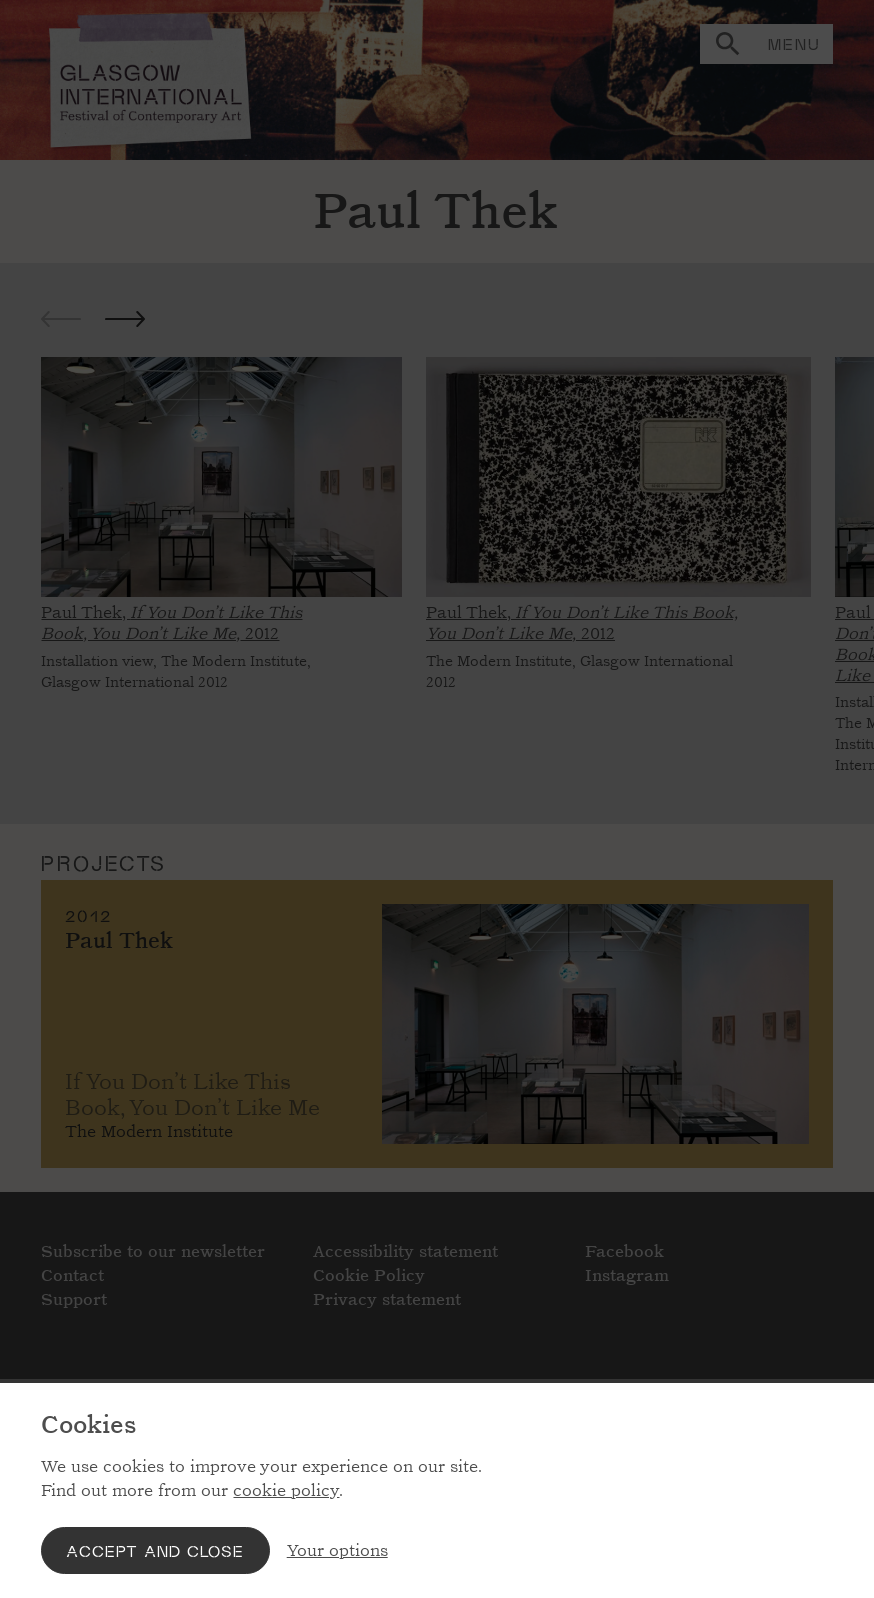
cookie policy (286, 1490)
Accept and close (155, 1550)
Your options (337, 1550)
